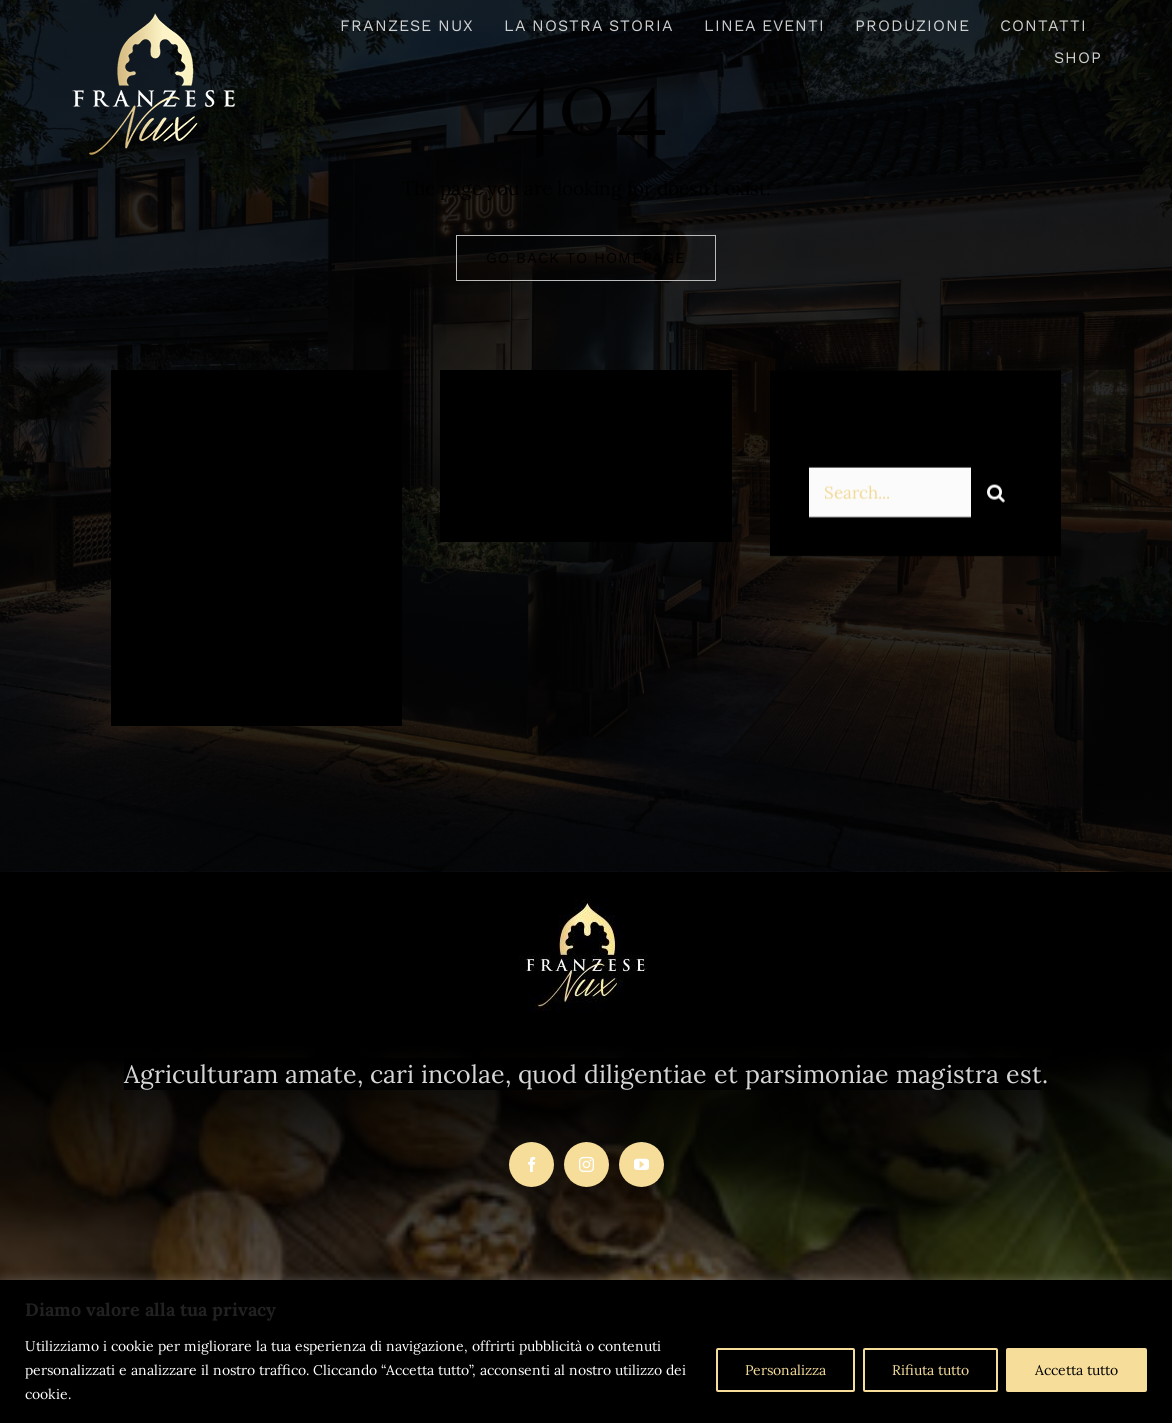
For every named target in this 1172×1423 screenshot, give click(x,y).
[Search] (996, 495)
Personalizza (785, 1370)
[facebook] (173, 657)
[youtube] (641, 1164)
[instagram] (283, 657)
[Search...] (890, 495)
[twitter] (228, 657)
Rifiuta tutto (930, 1370)
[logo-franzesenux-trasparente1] (154, 19)
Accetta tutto (1076, 1370)
